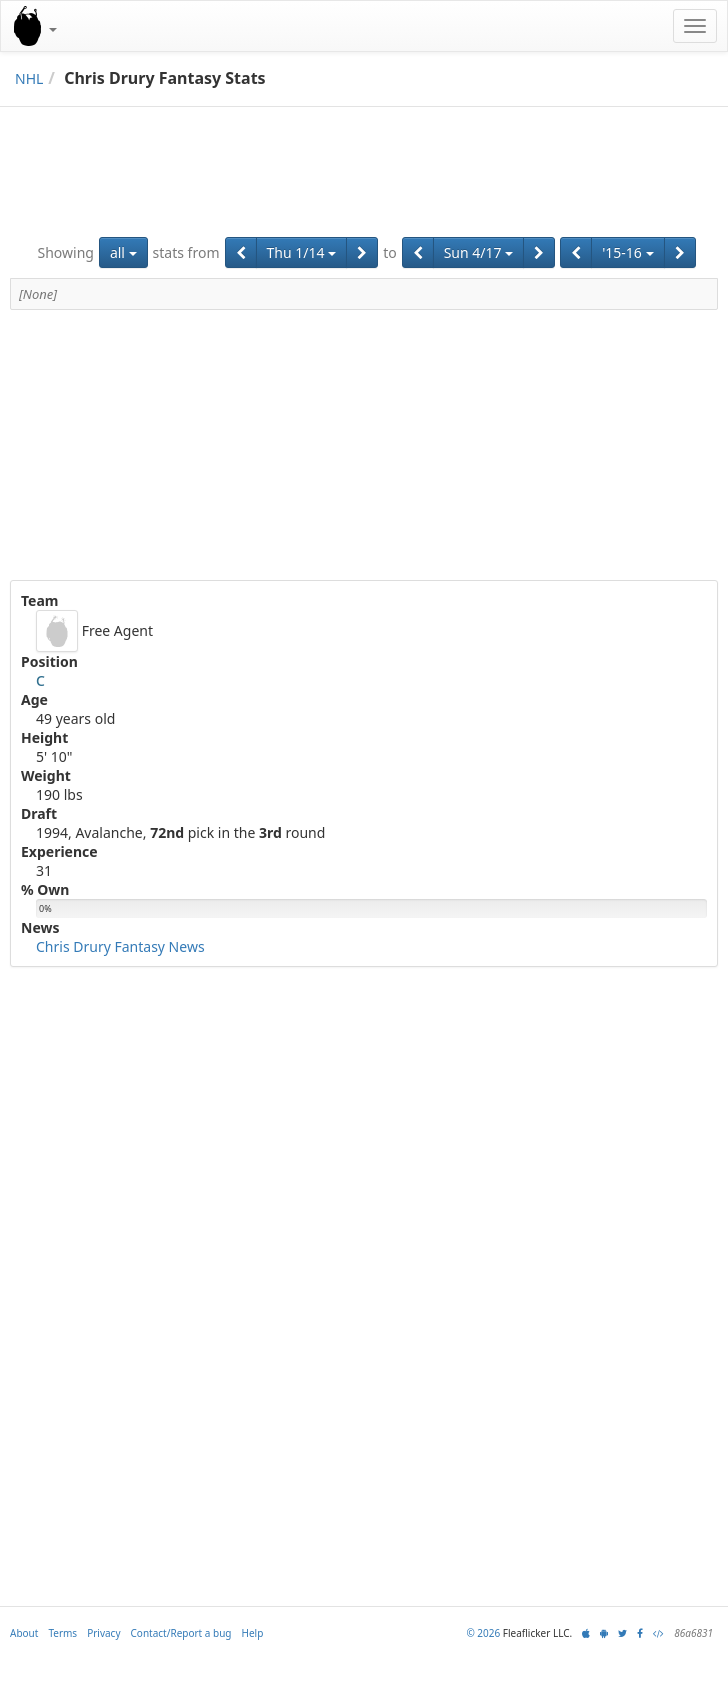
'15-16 (627, 252)
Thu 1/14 (302, 252)
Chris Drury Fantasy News (120, 946)
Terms (62, 1633)
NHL (29, 78)
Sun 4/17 (479, 252)
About (24, 1633)
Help (253, 1633)
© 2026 (483, 1633)
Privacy (103, 1633)
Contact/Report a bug (181, 1633)
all (123, 252)
